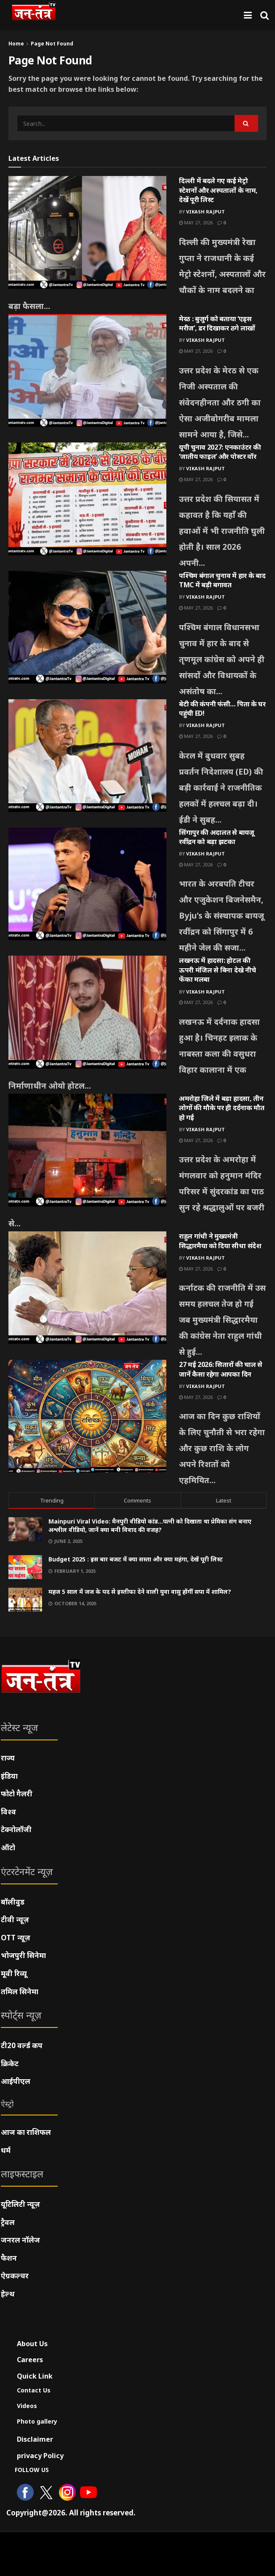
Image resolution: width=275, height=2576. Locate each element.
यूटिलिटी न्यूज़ (20, 2204)
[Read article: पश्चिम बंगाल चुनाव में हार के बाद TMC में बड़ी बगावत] (87, 627)
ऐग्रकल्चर (15, 2275)
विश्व (8, 1812)
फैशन (9, 2258)
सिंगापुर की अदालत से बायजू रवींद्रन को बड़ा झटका (216, 837)
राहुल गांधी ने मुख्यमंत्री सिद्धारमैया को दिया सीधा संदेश (220, 1240)
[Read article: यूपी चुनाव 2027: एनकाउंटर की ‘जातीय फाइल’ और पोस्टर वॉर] (87, 498)
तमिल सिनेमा (19, 1991)
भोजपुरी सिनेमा (23, 1955)
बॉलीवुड (12, 1902)
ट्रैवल (8, 2222)
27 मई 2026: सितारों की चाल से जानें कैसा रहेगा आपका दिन (220, 1369)
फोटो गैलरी (16, 1793)
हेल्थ (8, 2294)
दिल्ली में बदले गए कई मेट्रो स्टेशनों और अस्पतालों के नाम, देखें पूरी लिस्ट (218, 190)
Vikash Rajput (205, 211)
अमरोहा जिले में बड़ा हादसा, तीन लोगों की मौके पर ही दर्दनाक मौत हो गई (221, 1108)
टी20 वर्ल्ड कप (22, 2045)
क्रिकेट (10, 2063)
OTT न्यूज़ (15, 1937)
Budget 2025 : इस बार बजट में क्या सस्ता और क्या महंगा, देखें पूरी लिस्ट (135, 1559)
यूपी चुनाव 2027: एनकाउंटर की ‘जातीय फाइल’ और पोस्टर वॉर (220, 451)
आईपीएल (15, 2081)
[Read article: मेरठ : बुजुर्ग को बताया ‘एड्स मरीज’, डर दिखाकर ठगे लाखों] (87, 370)
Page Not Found (52, 43)
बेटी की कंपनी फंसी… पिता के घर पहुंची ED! (222, 708)
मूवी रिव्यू (14, 1973)
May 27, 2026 (196, 222)
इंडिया (9, 1776)
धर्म (6, 2150)
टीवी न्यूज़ (15, 1919)
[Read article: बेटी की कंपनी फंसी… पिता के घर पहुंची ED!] (87, 755)
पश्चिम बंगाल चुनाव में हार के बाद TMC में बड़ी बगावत (222, 580)
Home (16, 43)
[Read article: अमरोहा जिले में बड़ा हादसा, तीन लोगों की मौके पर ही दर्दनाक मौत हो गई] (87, 1150)
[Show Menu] (248, 15)
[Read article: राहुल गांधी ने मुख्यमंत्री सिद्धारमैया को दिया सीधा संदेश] (87, 1287)
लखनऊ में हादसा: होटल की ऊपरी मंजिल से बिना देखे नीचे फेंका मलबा (217, 970)
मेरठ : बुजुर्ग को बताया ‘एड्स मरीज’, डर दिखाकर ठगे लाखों (217, 323)
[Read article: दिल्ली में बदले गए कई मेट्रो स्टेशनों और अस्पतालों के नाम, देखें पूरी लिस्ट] (87, 232)
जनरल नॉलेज (20, 2240)
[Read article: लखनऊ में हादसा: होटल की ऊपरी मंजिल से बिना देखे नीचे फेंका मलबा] (87, 1012)
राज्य (8, 1758)
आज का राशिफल (26, 2132)
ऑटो (8, 1847)
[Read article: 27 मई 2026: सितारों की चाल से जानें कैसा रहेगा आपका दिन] (87, 1416)
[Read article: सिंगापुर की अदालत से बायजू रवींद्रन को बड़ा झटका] (87, 884)
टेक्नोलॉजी (16, 1829)
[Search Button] (264, 15)
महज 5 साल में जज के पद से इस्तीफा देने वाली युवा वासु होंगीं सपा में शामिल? (139, 1592)
